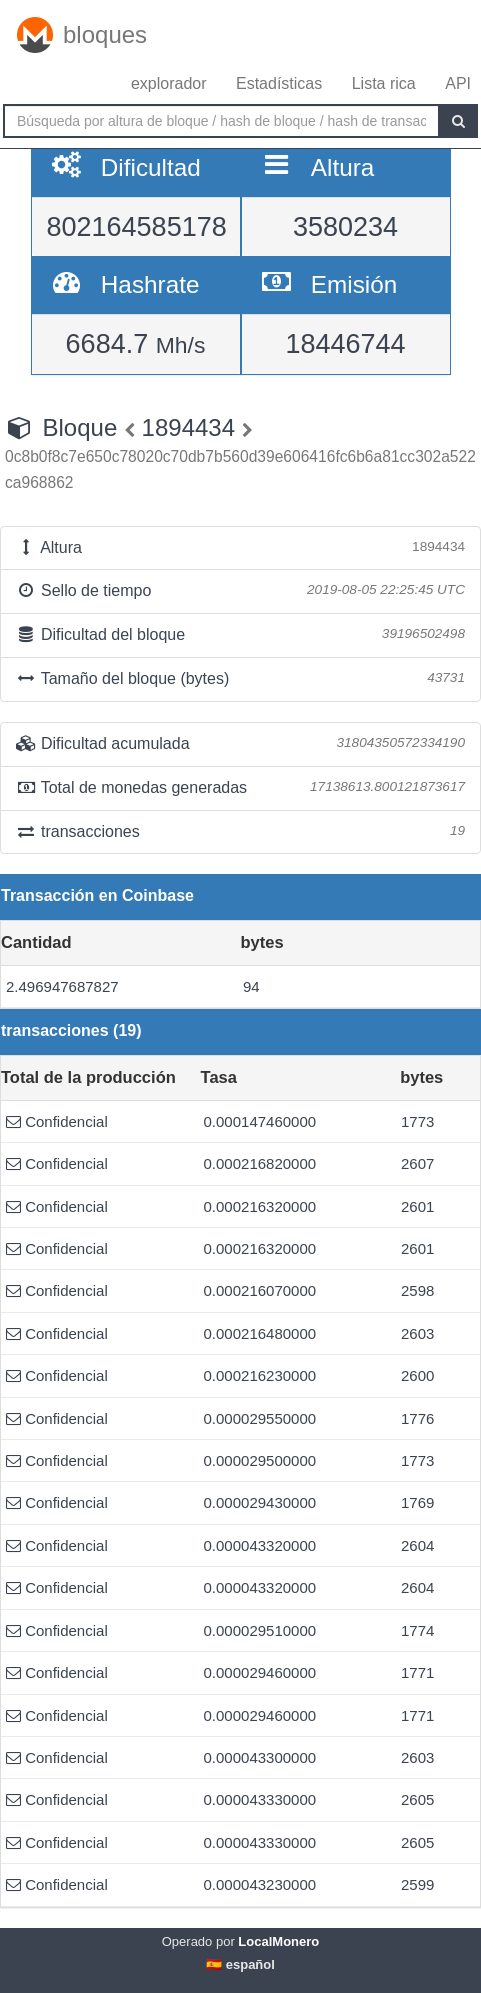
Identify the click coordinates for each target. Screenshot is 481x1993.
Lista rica (384, 83)
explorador (169, 83)
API (458, 83)
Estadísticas (279, 83)
